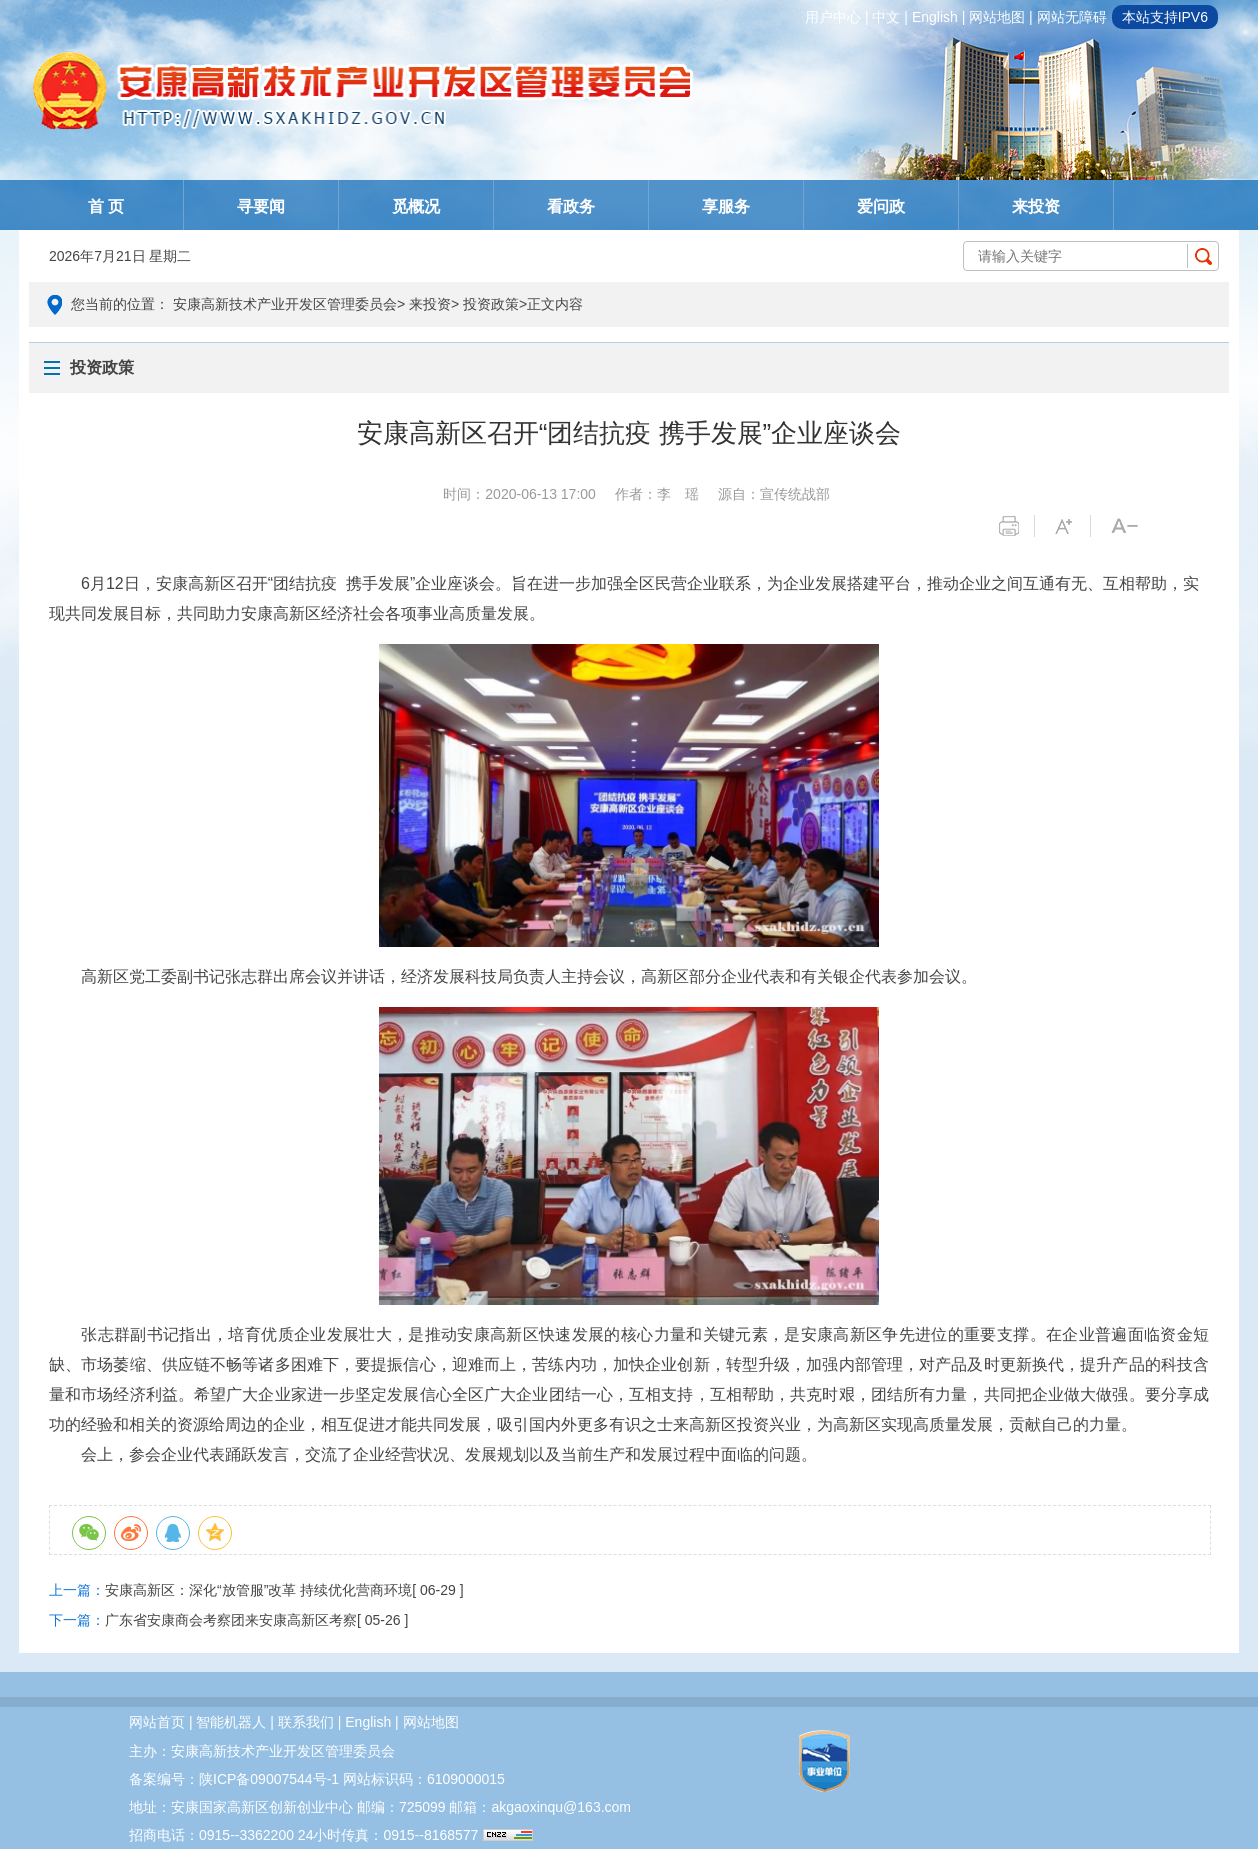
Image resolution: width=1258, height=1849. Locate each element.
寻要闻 (261, 206)
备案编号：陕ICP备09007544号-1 (234, 1779)
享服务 (726, 206)
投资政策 (491, 304)
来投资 (1036, 206)
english (935, 17)
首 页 (106, 206)
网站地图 (997, 17)
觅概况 (416, 206)
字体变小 (1128, 526)
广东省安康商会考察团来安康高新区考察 (231, 1620)
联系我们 (306, 1722)
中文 (886, 17)
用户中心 (833, 17)
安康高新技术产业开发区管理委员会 (285, 304)
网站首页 (157, 1722)
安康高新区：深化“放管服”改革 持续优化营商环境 (258, 1590)
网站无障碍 (1072, 17)
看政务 (571, 206)
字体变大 (1072, 526)
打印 (1016, 526)
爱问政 (881, 206)
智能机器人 (231, 1722)
